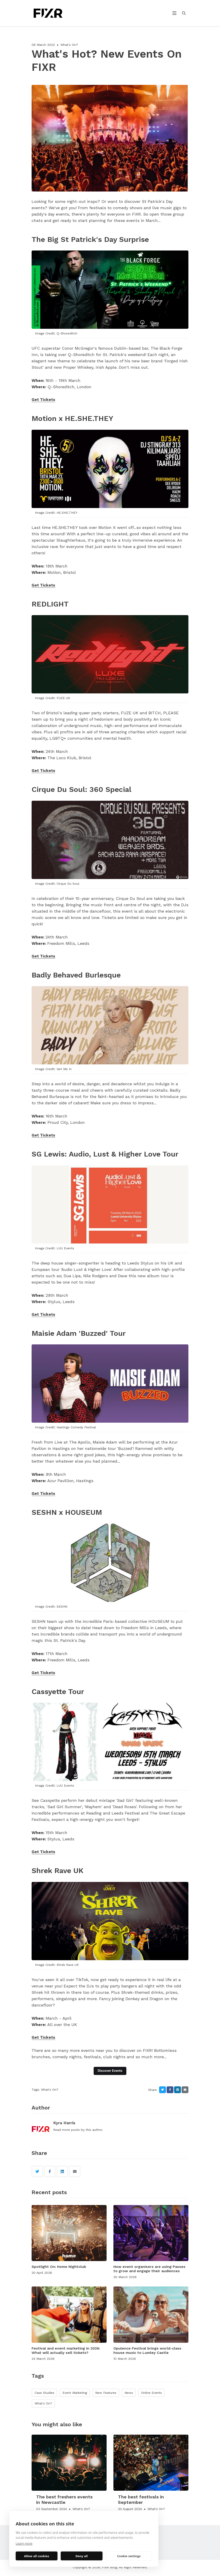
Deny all (81, 2556)
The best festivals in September (141, 2499)
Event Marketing (74, 2392)
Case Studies (44, 2392)
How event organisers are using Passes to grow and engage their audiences (149, 2268)
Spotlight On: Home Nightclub (59, 2266)
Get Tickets (44, 585)
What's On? (69, 45)
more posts (71, 2129)
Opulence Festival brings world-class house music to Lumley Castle (147, 2350)
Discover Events (110, 2070)
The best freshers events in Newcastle (64, 2499)
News (129, 2392)
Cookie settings (128, 2556)
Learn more (24, 2543)
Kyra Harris (64, 2122)
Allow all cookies (36, 2556)
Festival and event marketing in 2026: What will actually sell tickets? (66, 2350)
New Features (105, 2392)
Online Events (151, 2392)
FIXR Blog (109, 2569)
